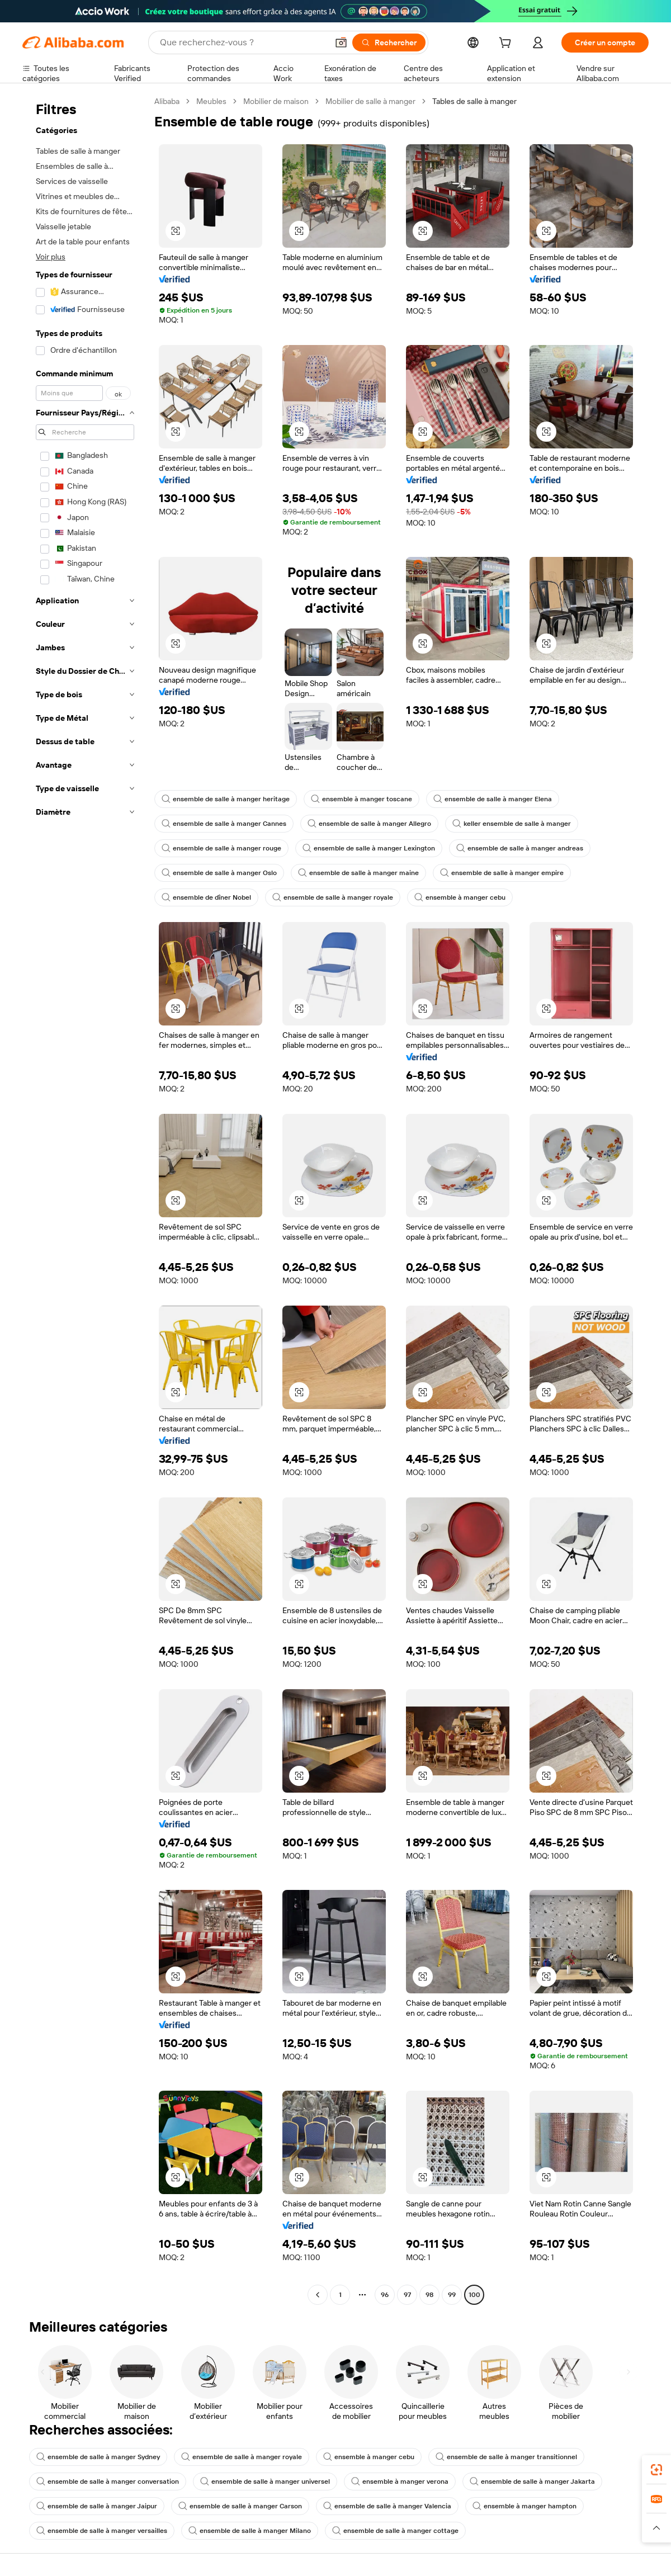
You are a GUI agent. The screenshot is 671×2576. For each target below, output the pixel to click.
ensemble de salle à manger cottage (395, 2530)
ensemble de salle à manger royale (332, 897)
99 (452, 2295)
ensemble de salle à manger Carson (240, 2506)
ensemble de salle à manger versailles (101, 2530)
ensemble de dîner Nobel (206, 897)
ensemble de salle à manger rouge (221, 848)
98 (429, 2295)
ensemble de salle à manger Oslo (219, 872)
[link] (656, 2469)
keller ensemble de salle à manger (511, 823)
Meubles (211, 101)
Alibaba (166, 101)
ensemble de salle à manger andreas (519, 848)
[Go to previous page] (318, 2295)
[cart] (507, 44)
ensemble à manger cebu (459, 897)
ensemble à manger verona (399, 2481)
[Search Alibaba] (242, 42)
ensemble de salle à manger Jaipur (96, 2506)
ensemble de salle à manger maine (358, 872)
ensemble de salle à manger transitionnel (506, 2456)
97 (407, 2295)
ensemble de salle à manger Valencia (387, 2506)
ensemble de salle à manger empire (502, 872)
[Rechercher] (389, 42)
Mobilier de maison (276, 101)
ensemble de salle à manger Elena (492, 799)
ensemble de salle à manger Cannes (224, 823)
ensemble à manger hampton (524, 2506)
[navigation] (85, 1199)
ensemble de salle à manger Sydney (98, 2456)
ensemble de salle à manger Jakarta (532, 2481)
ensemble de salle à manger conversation (107, 2481)
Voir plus (50, 256)
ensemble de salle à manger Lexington (369, 848)
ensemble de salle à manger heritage (226, 799)
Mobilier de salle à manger (370, 101)
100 (474, 2295)
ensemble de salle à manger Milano (249, 2530)
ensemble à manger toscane (361, 799)
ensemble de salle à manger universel (265, 2481)
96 (385, 2295)
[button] (341, 42)
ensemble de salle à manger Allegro (369, 823)
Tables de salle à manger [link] (474, 101)
